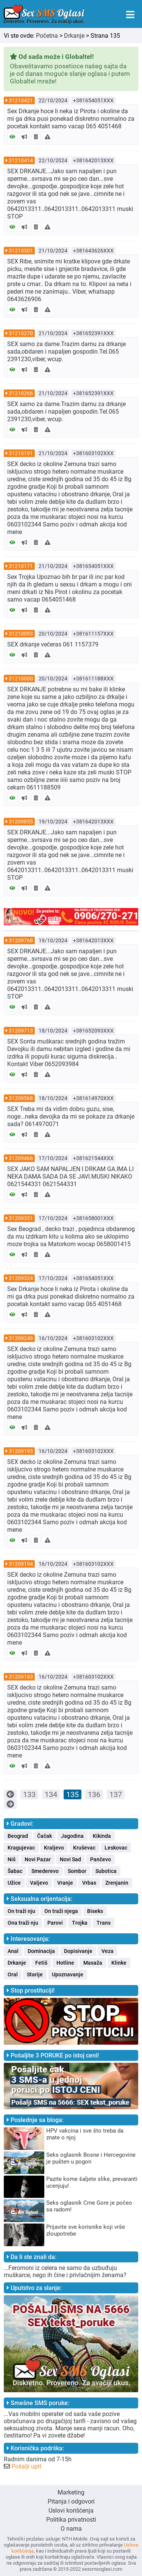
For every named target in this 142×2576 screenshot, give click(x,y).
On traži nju (21, 1911)
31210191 (21, 453)
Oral (13, 1974)
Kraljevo (54, 1848)
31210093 (21, 634)
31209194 (21, 1564)
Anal (13, 1951)
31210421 (21, 100)
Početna (47, 35)
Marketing (71, 2492)
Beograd (18, 1836)
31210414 (21, 160)
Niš (12, 1859)
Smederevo (45, 1871)
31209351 (21, 1218)
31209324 (21, 1278)
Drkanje (74, 35)
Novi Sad (70, 1859)
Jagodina (72, 1836)
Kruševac (84, 1848)
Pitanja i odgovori (71, 2501)
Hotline (65, 1963)
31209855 (21, 822)
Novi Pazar (38, 1859)
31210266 (21, 393)
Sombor (77, 1871)
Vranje (65, 1883)
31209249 (21, 1338)
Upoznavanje (67, 1974)
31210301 (21, 251)
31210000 (21, 679)
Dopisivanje (78, 1951)
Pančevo (100, 1859)
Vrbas (89, 1883)
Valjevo (39, 1883)
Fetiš (41, 1963)
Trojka (79, 1923)
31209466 (21, 1158)
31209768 (21, 940)
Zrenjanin (116, 1883)
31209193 (21, 1677)
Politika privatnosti (71, 2519)
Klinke (118, 1963)
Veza (107, 1951)
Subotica (106, 1871)
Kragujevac (21, 1848)
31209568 (21, 1098)
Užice (14, 1883)
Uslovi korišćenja (71, 2510)
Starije (35, 1974)
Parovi (55, 1923)
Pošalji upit (26, 2466)
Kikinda (102, 1836)
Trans (104, 1923)
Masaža (92, 1963)
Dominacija (41, 1951)
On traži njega (61, 1911)
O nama (71, 2528)
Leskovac (116, 1848)
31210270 (21, 333)
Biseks (95, 1911)
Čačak (44, 1836)
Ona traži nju (23, 1923)
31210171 (21, 566)
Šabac (15, 1871)
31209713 (21, 1031)
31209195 (21, 1451)
